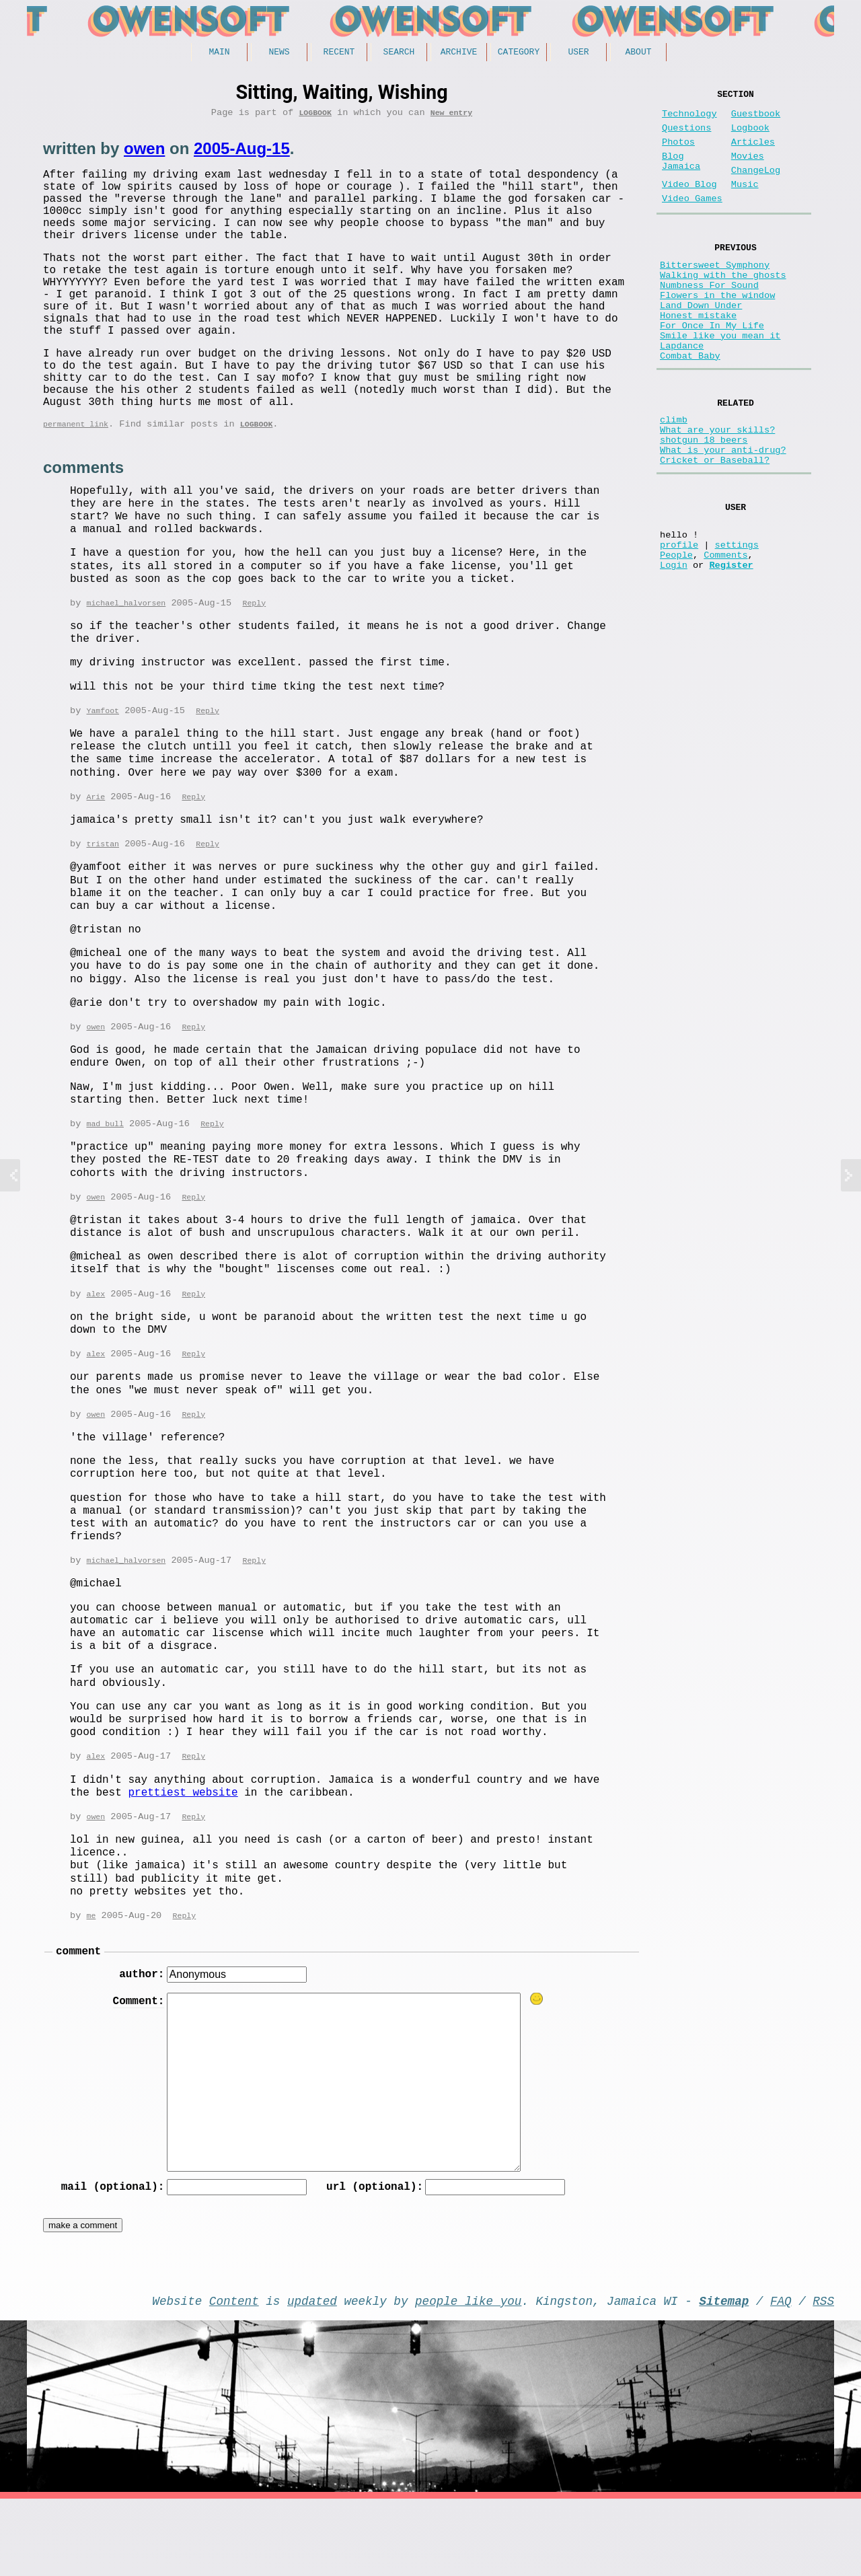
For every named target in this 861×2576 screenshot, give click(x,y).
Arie (95, 855)
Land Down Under (701, 342)
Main (219, 53)
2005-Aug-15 (242, 153)
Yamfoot (102, 768)
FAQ (781, 2375)
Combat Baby (690, 406)
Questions (686, 136)
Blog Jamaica (681, 176)
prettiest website (182, 1856)
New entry (451, 117)
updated (312, 2375)
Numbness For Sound (709, 317)
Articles (753, 153)
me (91, 1981)
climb (673, 475)
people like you (468, 2375)
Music (745, 203)
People (676, 634)
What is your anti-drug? (723, 513)
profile (679, 621)
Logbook (315, 117)
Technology (689, 119)
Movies (747, 169)
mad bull (104, 1184)
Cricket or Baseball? (715, 526)
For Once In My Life (712, 368)
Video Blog (689, 203)
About (638, 53)
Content (234, 2375)
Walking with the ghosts (723, 304)
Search (399, 53)
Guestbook (755, 119)
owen (144, 153)
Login (673, 646)
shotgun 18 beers (704, 500)
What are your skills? (717, 488)
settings (737, 621)
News (278, 53)
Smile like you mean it (720, 381)
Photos (678, 153)
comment (78, 2018)
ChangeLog (755, 186)
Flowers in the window (717, 330)
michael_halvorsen (125, 660)
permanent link (75, 479)
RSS (823, 2375)
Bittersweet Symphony (715, 291)
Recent (339, 53)
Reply (254, 660)
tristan (102, 902)
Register (731, 646)
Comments (725, 634)
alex (95, 1355)
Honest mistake (698, 355)
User (578, 53)
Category (518, 53)
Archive (459, 53)
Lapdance (682, 394)
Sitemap (724, 2375)
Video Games (692, 220)
